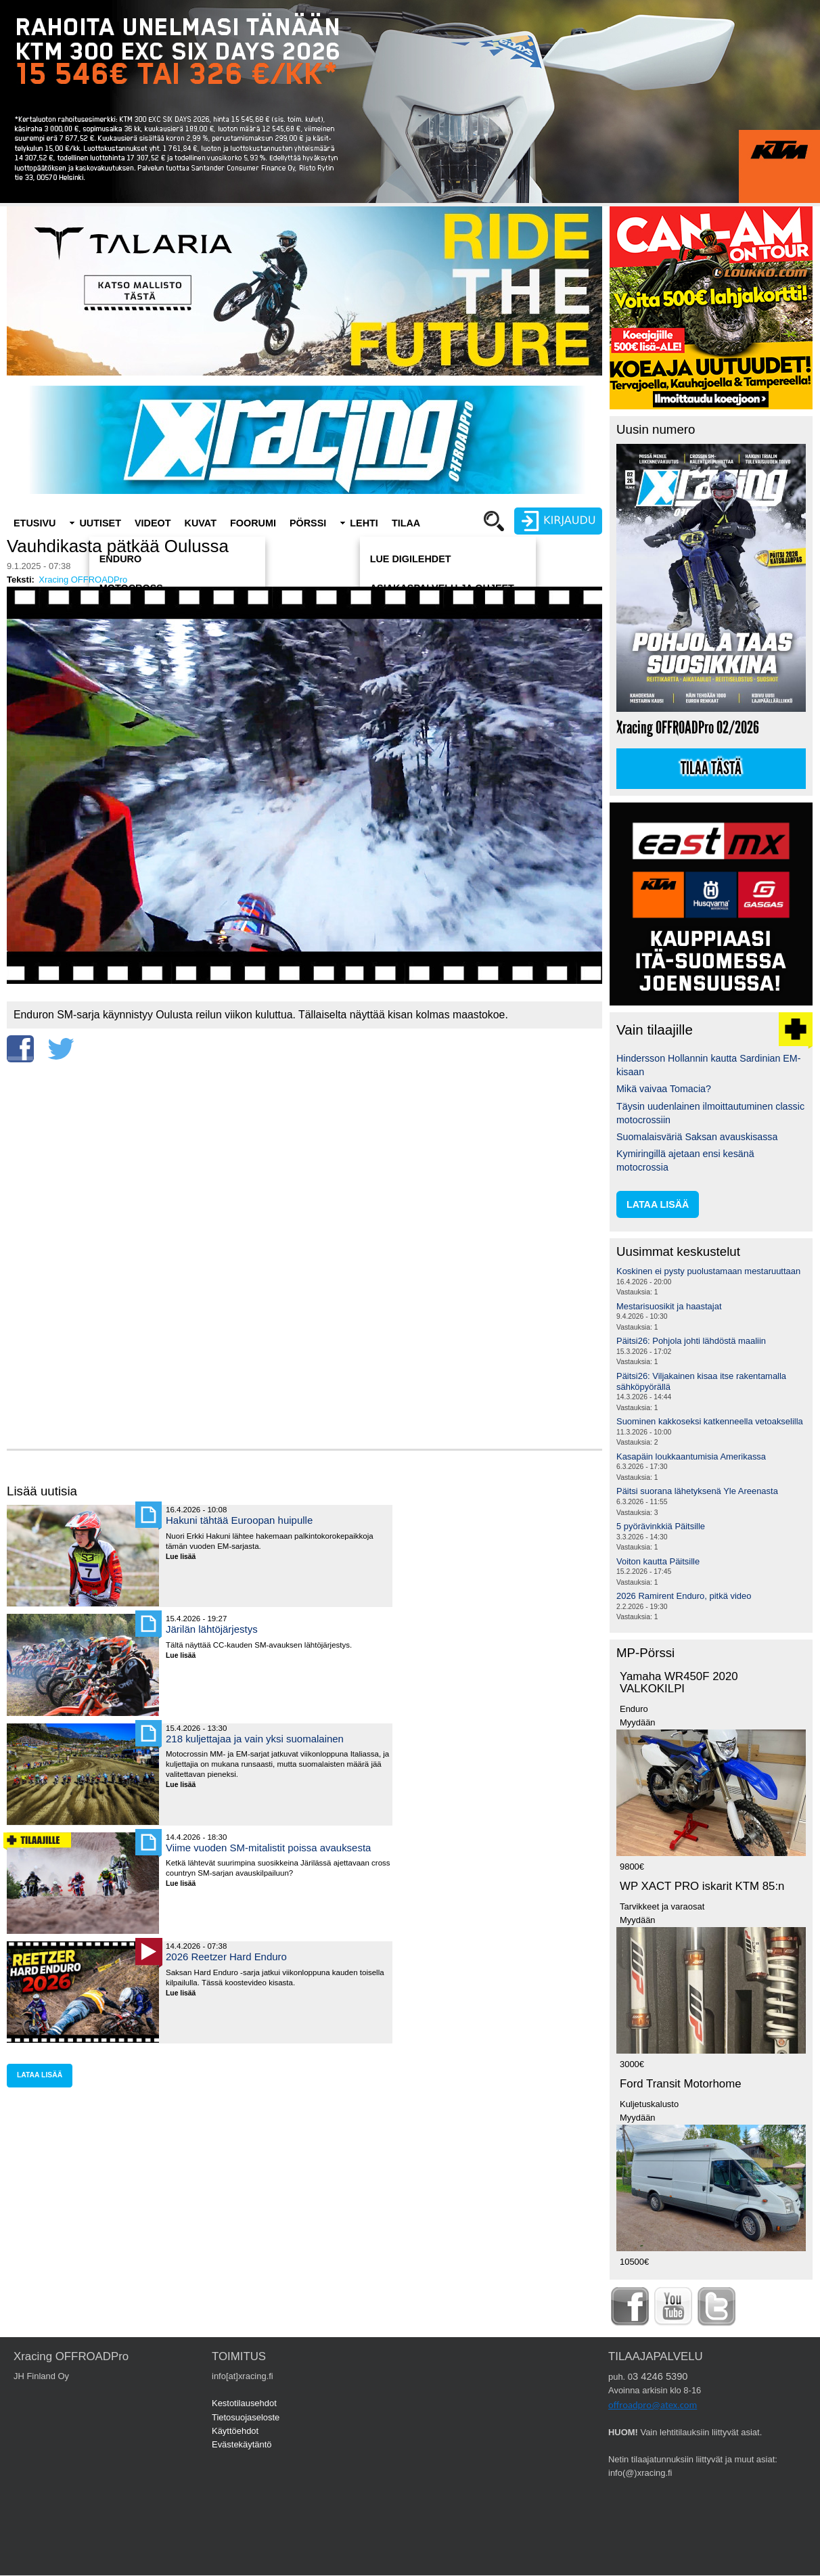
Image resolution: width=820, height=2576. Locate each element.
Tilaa (406, 523)
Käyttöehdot (235, 2431)
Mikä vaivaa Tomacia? (663, 1088)
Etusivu (34, 523)
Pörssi (308, 523)
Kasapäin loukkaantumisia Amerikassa (691, 1456)
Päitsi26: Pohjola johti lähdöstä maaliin (691, 1341)
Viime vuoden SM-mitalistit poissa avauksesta (268, 1847)
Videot (153, 523)
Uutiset (100, 523)
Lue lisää (186, 1557)
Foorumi (253, 523)
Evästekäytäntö (242, 2444)
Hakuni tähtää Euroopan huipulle (239, 1520)
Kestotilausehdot (244, 2403)
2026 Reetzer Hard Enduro (226, 1956)
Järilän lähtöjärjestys (212, 1629)
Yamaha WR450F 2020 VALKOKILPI (679, 1683)
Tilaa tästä (711, 768)
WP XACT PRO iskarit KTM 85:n (702, 1886)
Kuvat (201, 523)
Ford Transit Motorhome (681, 2083)
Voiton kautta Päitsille (658, 1561)
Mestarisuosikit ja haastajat (669, 1306)
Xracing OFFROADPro (83, 579)
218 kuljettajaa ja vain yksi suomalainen (255, 1738)
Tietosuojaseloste (245, 2417)
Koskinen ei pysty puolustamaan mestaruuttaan (708, 1271)
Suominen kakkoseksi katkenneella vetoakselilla (709, 1421)
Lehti (364, 523)
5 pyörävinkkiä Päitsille (660, 1526)
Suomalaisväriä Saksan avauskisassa (696, 1136)
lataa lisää (39, 2075)
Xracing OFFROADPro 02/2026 (687, 727)
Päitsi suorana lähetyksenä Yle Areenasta (697, 1491)
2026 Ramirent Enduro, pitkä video (683, 1596)
